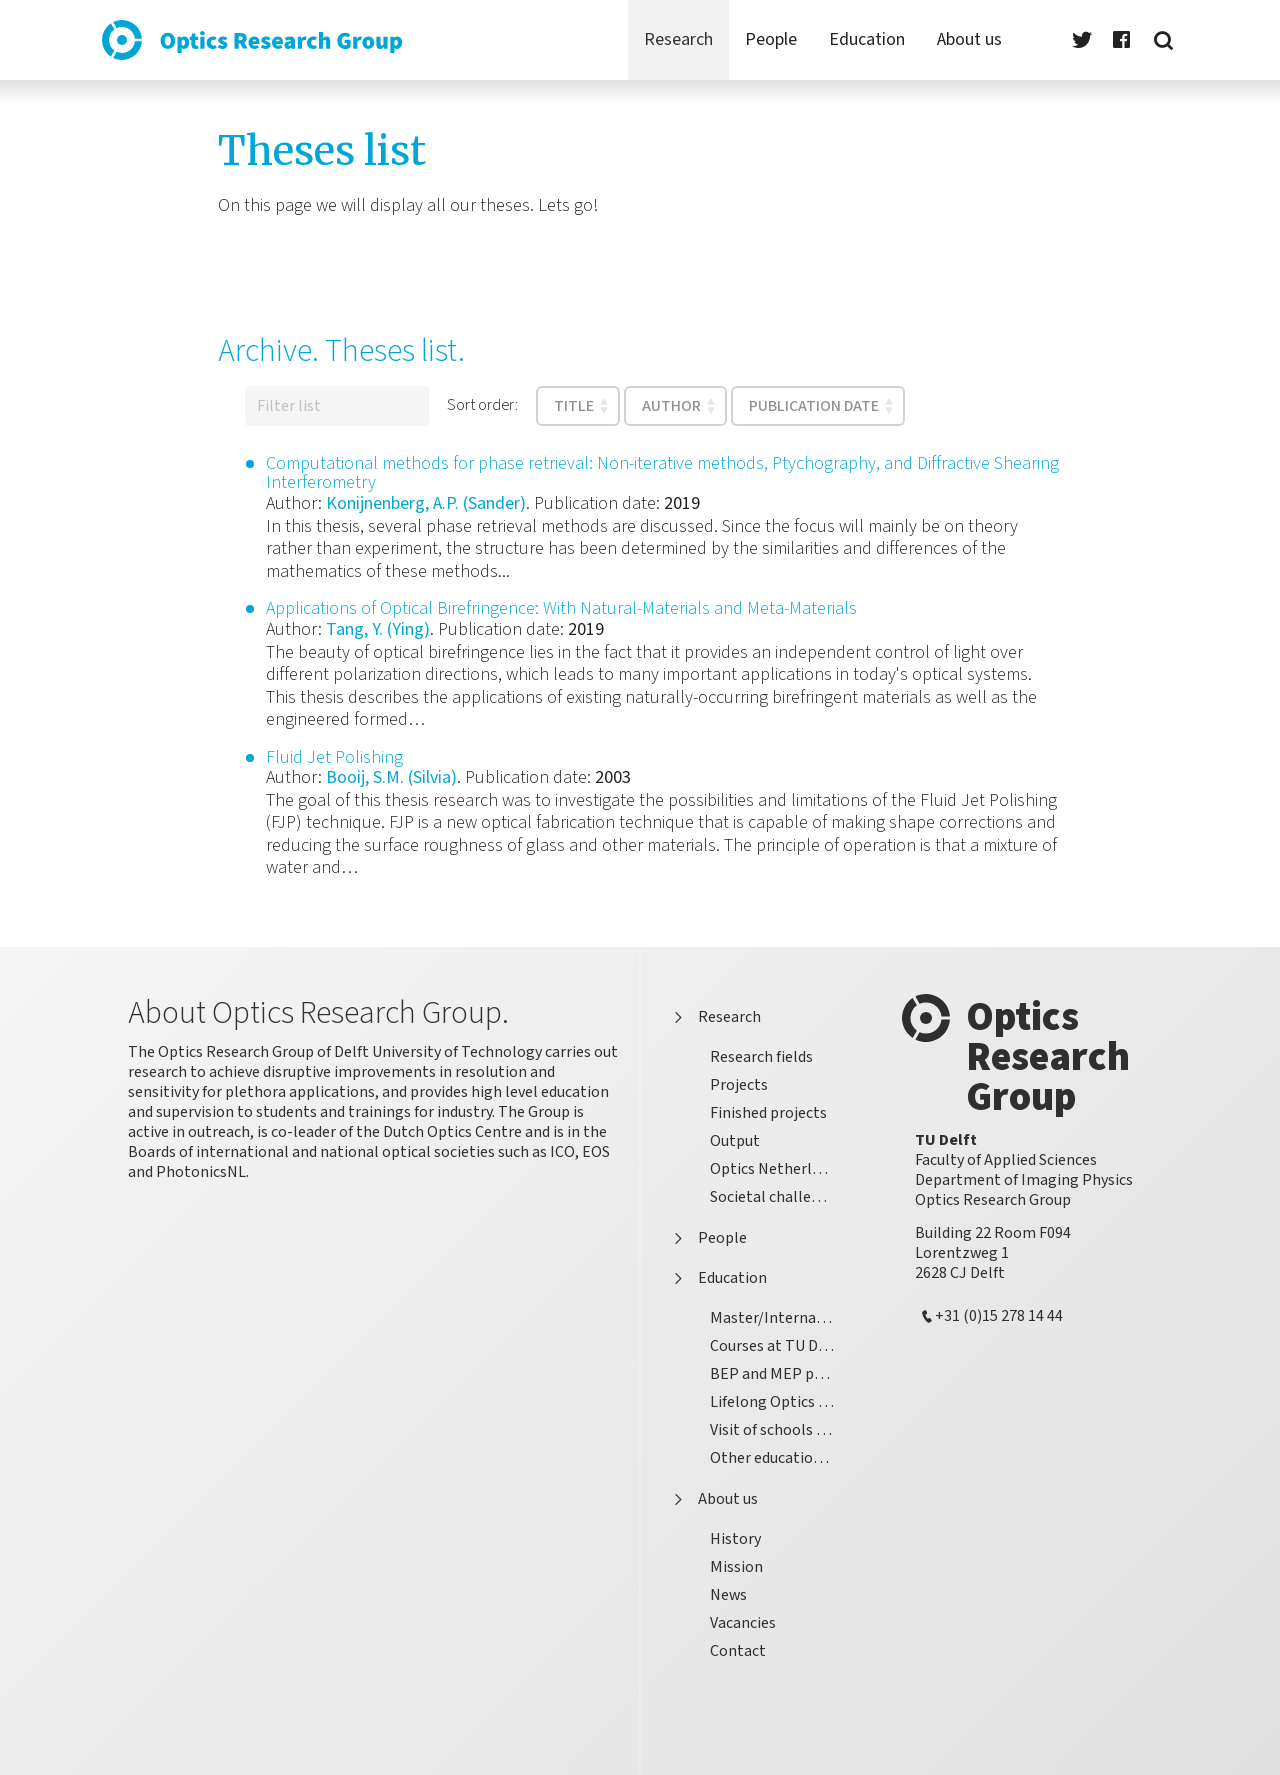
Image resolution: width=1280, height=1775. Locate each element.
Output (735, 1140)
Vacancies (743, 1622)
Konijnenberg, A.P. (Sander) (426, 503)
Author (671, 406)
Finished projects (768, 1112)
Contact (738, 1650)
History (735, 1538)
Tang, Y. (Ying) (378, 629)
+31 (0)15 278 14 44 (999, 1316)
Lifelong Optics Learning (780, 1401)
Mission (736, 1566)
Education (716, 1279)
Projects (739, 1084)
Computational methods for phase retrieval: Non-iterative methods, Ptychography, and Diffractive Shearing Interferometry (662, 473)
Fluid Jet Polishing (334, 757)
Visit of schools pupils (780, 1429)
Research (713, 1018)
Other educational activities (780, 1457)
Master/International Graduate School (780, 1317)
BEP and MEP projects (780, 1373)
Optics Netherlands (777, 1168)
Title (574, 406)
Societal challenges (777, 1196)
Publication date (814, 406)
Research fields (761, 1056)
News (728, 1594)
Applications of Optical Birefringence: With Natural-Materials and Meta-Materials (561, 608)
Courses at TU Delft (776, 1345)
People (706, 1239)
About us (712, 1500)
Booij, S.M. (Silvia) (391, 777)
